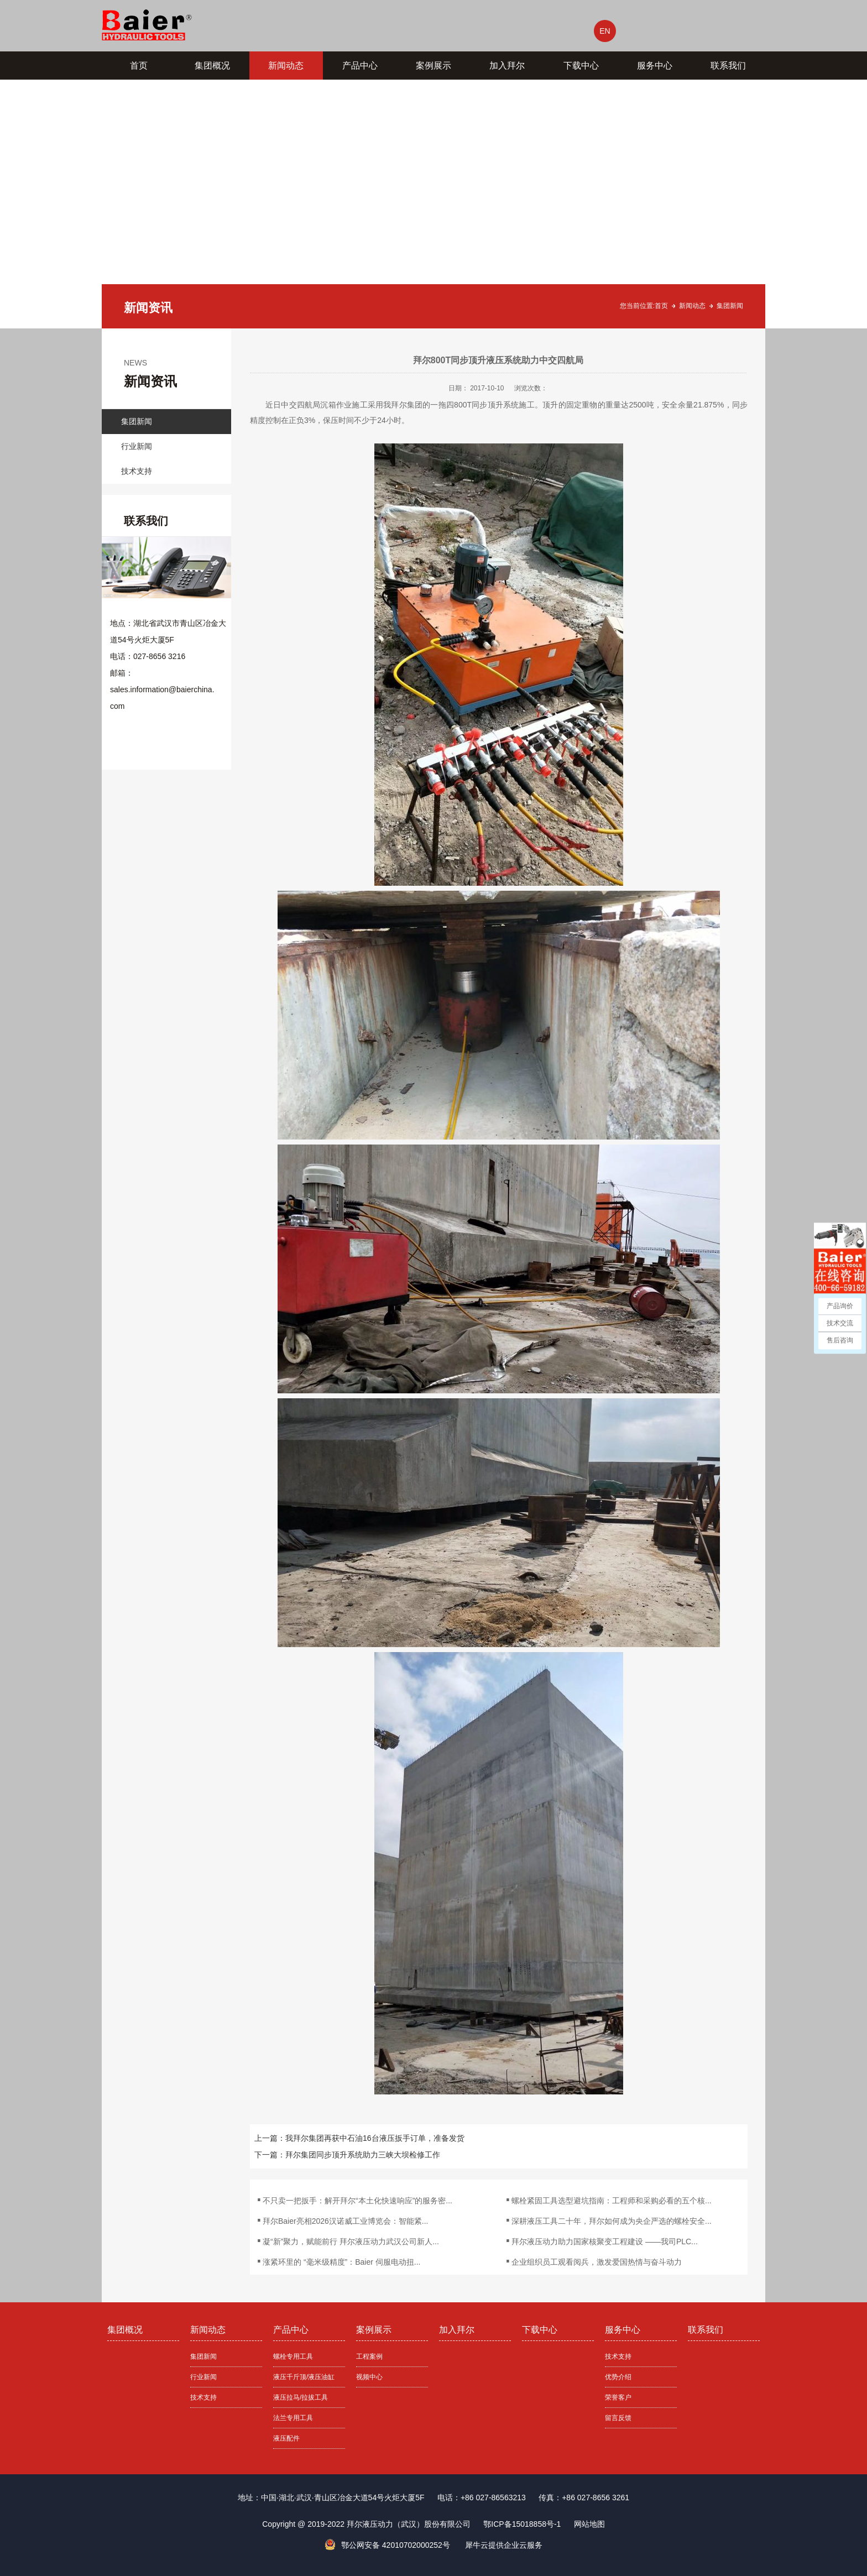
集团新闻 (730, 306)
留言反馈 (618, 2418)
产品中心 (360, 65)
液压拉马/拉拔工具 (300, 2397)
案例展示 (433, 65)
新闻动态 (286, 65)
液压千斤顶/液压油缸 (304, 2377)
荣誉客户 (618, 2397)
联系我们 (728, 65)
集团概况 (212, 65)
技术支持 (136, 471)
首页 (139, 65)
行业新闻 (136, 446)
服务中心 (654, 65)
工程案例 (369, 2356)
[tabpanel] (433, 204)
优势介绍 (618, 2377)
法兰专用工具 (293, 2418)
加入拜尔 (507, 65)
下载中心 (581, 65)
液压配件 (286, 2438)
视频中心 (369, 2377)
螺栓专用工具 (293, 2356)
